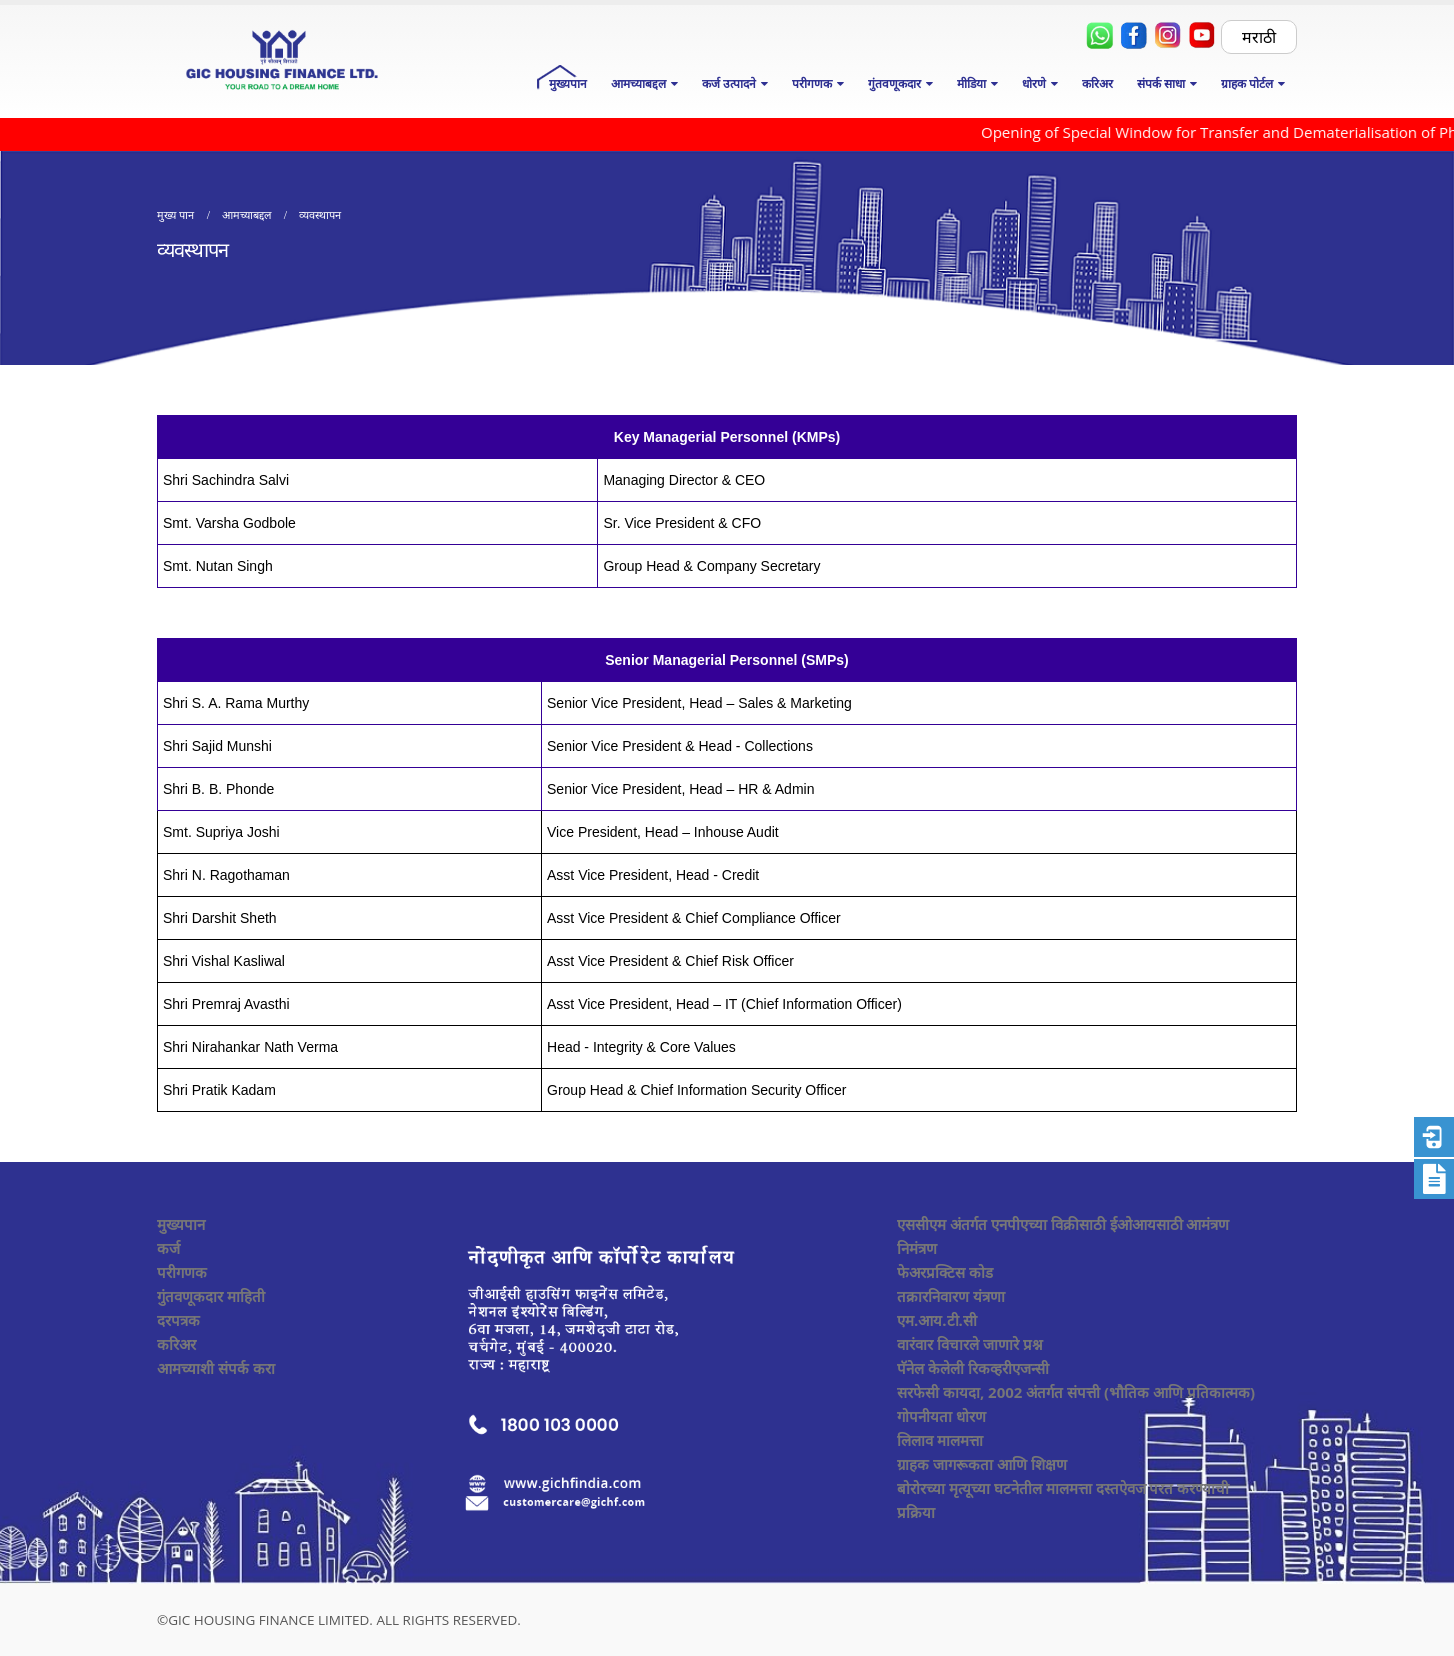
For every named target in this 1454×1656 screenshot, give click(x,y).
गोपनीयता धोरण (941, 1416)
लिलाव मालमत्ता (940, 1440)
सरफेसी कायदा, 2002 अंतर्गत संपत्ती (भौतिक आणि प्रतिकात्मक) (1076, 1392)
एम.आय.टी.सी (937, 1320)
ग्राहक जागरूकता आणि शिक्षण (982, 1464)
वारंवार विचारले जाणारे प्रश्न (970, 1344)
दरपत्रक (178, 1320)
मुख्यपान (568, 83)
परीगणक (182, 1272)
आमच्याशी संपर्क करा (216, 1368)
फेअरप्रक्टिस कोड (945, 1272)
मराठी (1259, 37)
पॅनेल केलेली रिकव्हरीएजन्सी (973, 1368)
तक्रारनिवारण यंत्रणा (951, 1296)
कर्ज (168, 1248)
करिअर (1097, 83)
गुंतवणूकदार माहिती (211, 1296)
